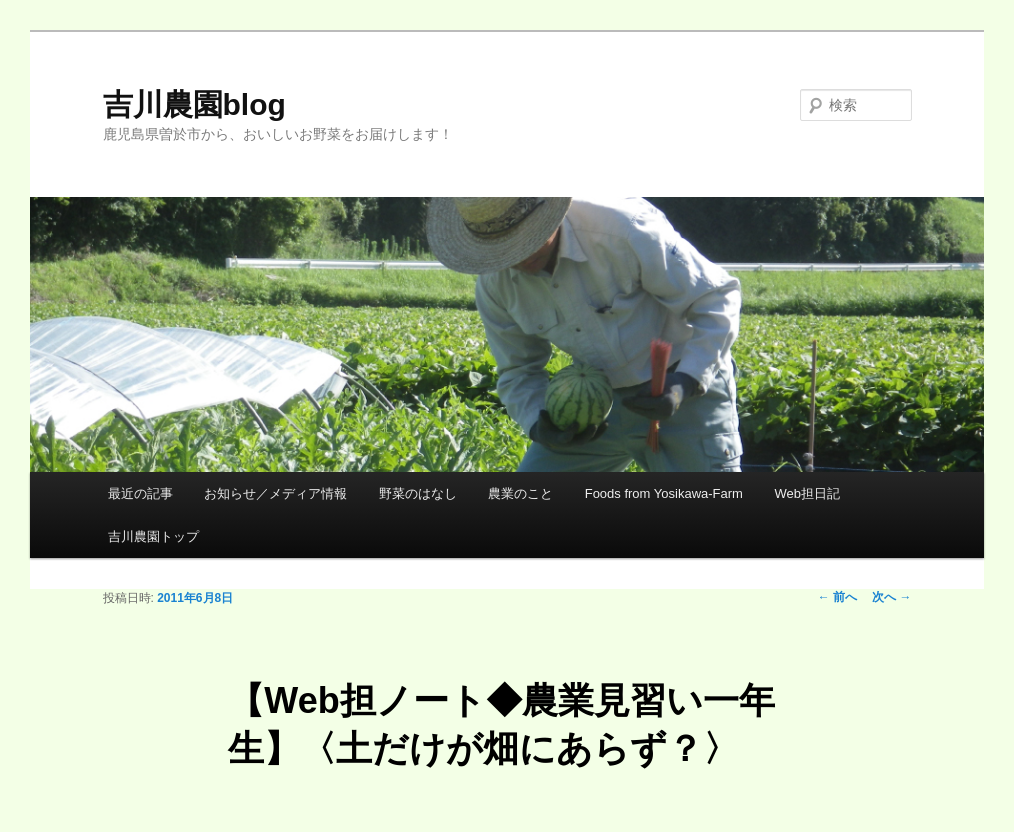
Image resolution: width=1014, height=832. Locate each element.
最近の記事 (140, 493)
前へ (837, 597)
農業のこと (520, 493)
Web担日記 (807, 493)
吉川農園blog (194, 104)
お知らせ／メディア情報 (275, 493)
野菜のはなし (418, 493)
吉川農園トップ (153, 536)
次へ (891, 597)
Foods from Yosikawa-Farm (664, 493)
